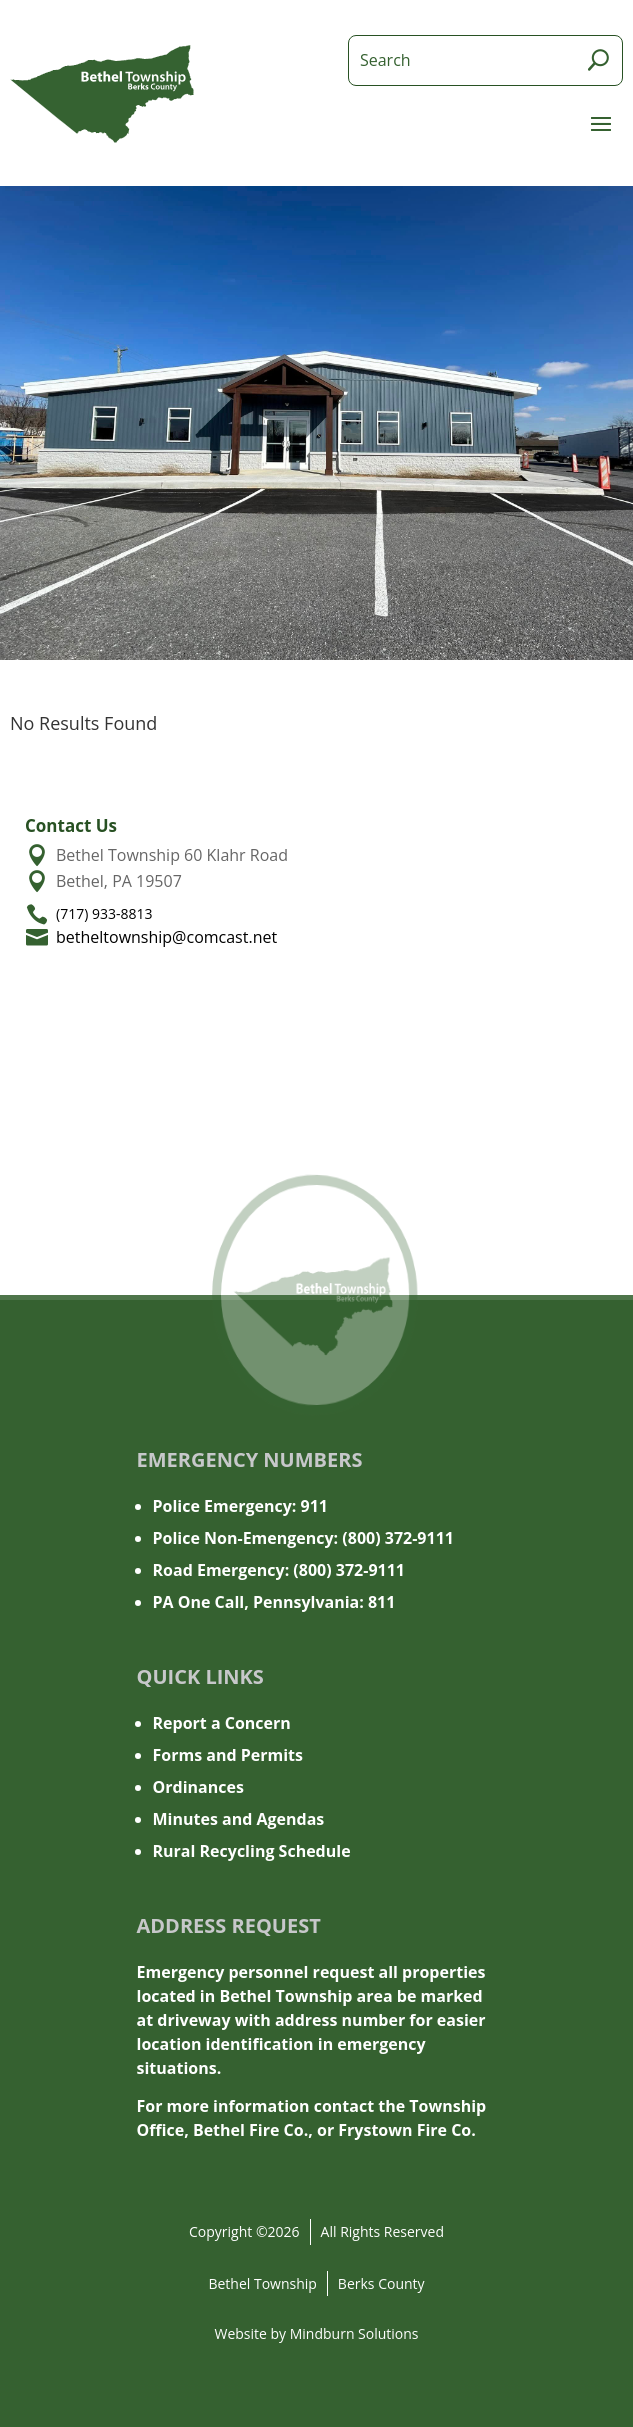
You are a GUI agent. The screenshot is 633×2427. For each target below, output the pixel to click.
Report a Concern (222, 1723)
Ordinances (198, 1787)
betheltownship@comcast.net (166, 937)
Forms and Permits (228, 1755)
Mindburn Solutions (354, 2333)
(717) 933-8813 (104, 913)
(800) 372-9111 (398, 1538)
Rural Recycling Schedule (252, 1851)
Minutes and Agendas (239, 1819)
